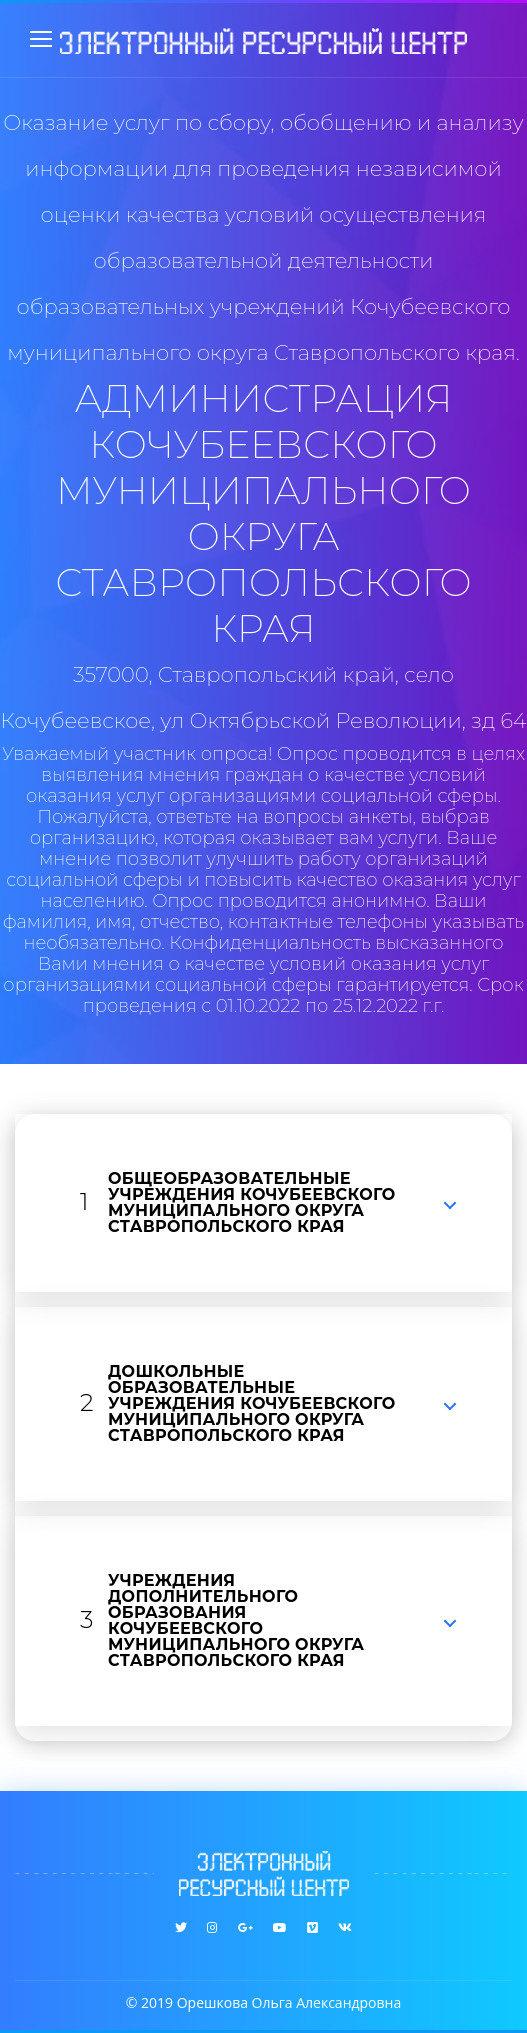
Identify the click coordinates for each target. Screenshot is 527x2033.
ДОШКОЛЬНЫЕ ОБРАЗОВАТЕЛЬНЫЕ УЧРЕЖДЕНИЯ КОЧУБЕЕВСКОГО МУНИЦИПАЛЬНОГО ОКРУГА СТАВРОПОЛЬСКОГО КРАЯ (252, 1403)
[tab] (263, 1203)
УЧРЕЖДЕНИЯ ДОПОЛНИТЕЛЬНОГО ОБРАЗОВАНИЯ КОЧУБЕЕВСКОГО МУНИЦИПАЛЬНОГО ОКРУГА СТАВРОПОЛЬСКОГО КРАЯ (236, 1620)
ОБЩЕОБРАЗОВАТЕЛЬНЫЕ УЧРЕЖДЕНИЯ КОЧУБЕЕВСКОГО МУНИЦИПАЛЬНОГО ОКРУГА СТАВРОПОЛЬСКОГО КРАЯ (252, 1202)
